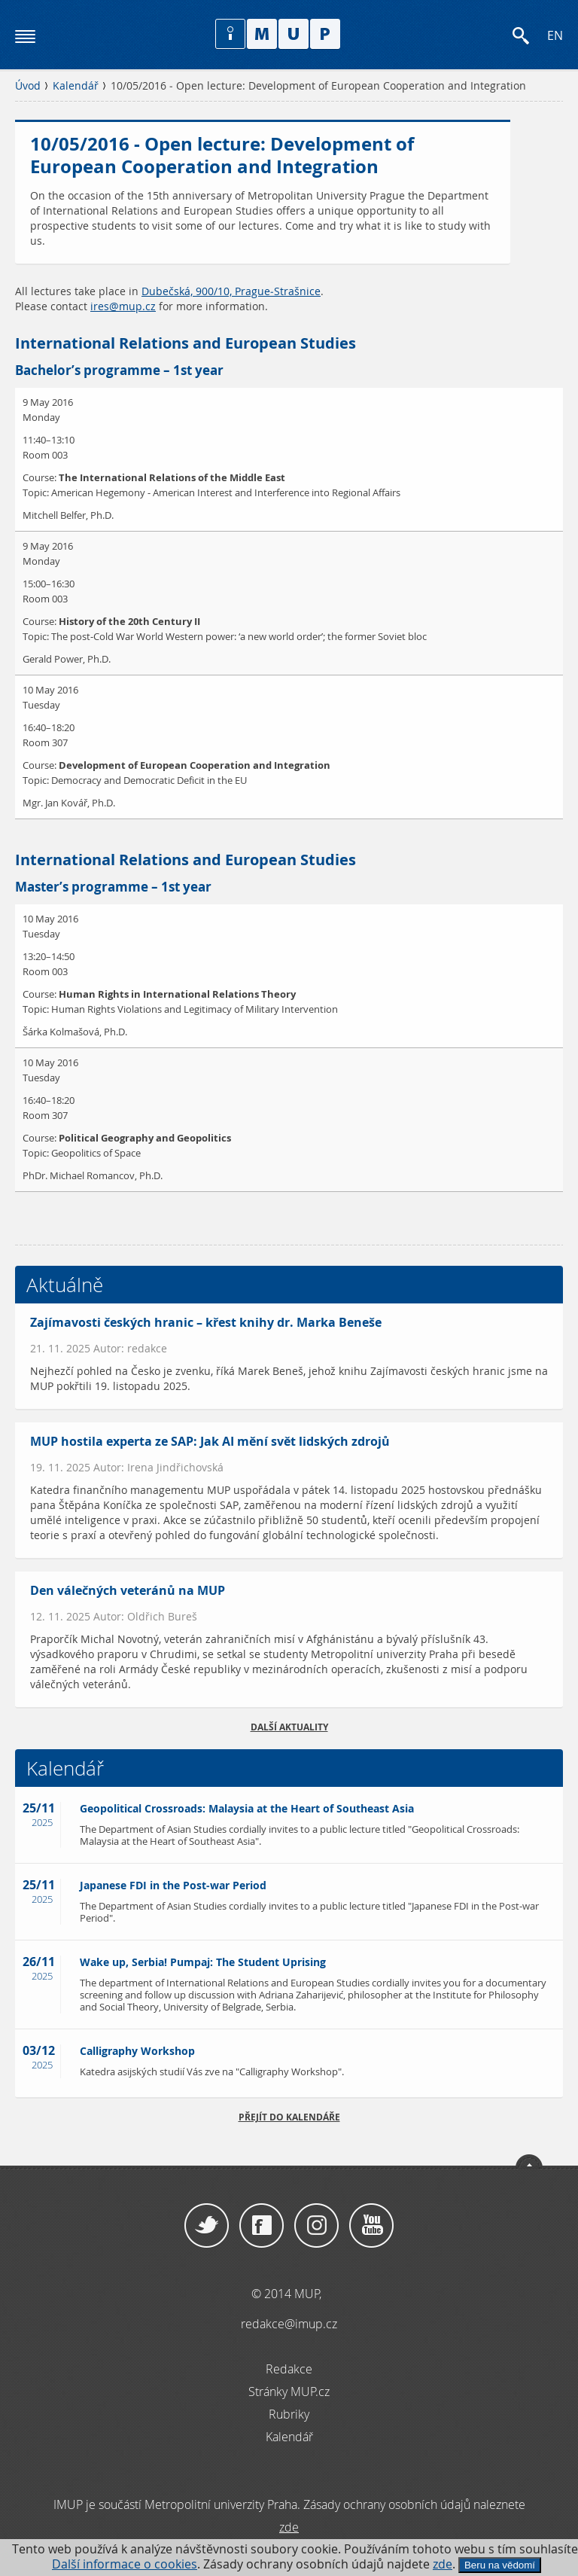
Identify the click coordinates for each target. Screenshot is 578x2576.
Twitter (206, 2225)
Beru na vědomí (499, 2565)
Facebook (261, 2225)
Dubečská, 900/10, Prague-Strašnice (231, 291)
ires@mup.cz (123, 306)
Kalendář (76, 85)
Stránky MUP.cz (289, 2391)
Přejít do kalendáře (289, 2117)
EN (555, 35)
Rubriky (289, 2414)
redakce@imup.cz (289, 2323)
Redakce (289, 2369)
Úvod (28, 85)
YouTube (371, 2225)
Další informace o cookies (124, 2564)
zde (442, 2564)
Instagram (316, 2225)
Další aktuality (289, 1727)
